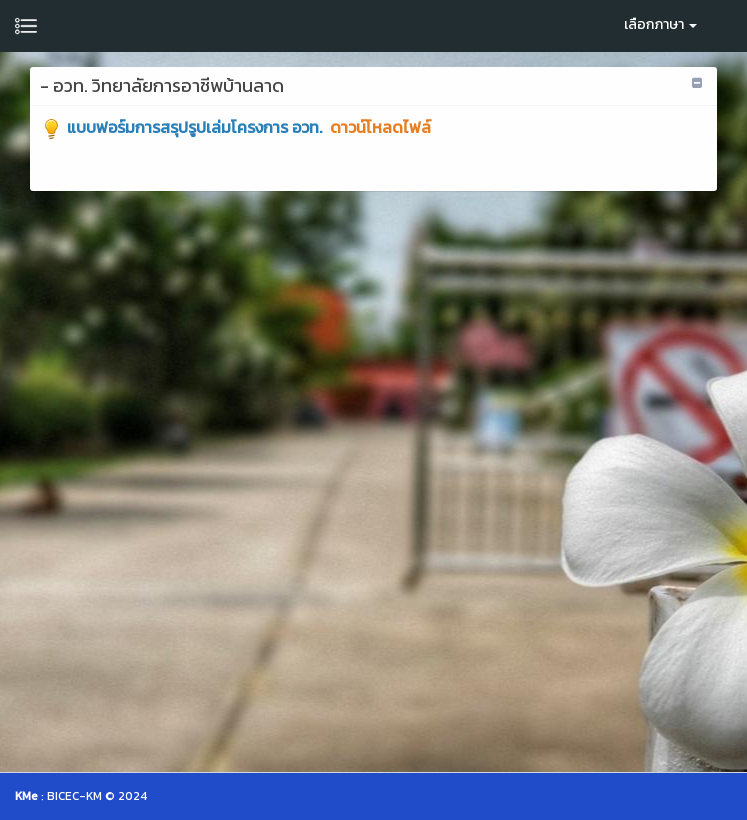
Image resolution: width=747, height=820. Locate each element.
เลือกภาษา (660, 24)
